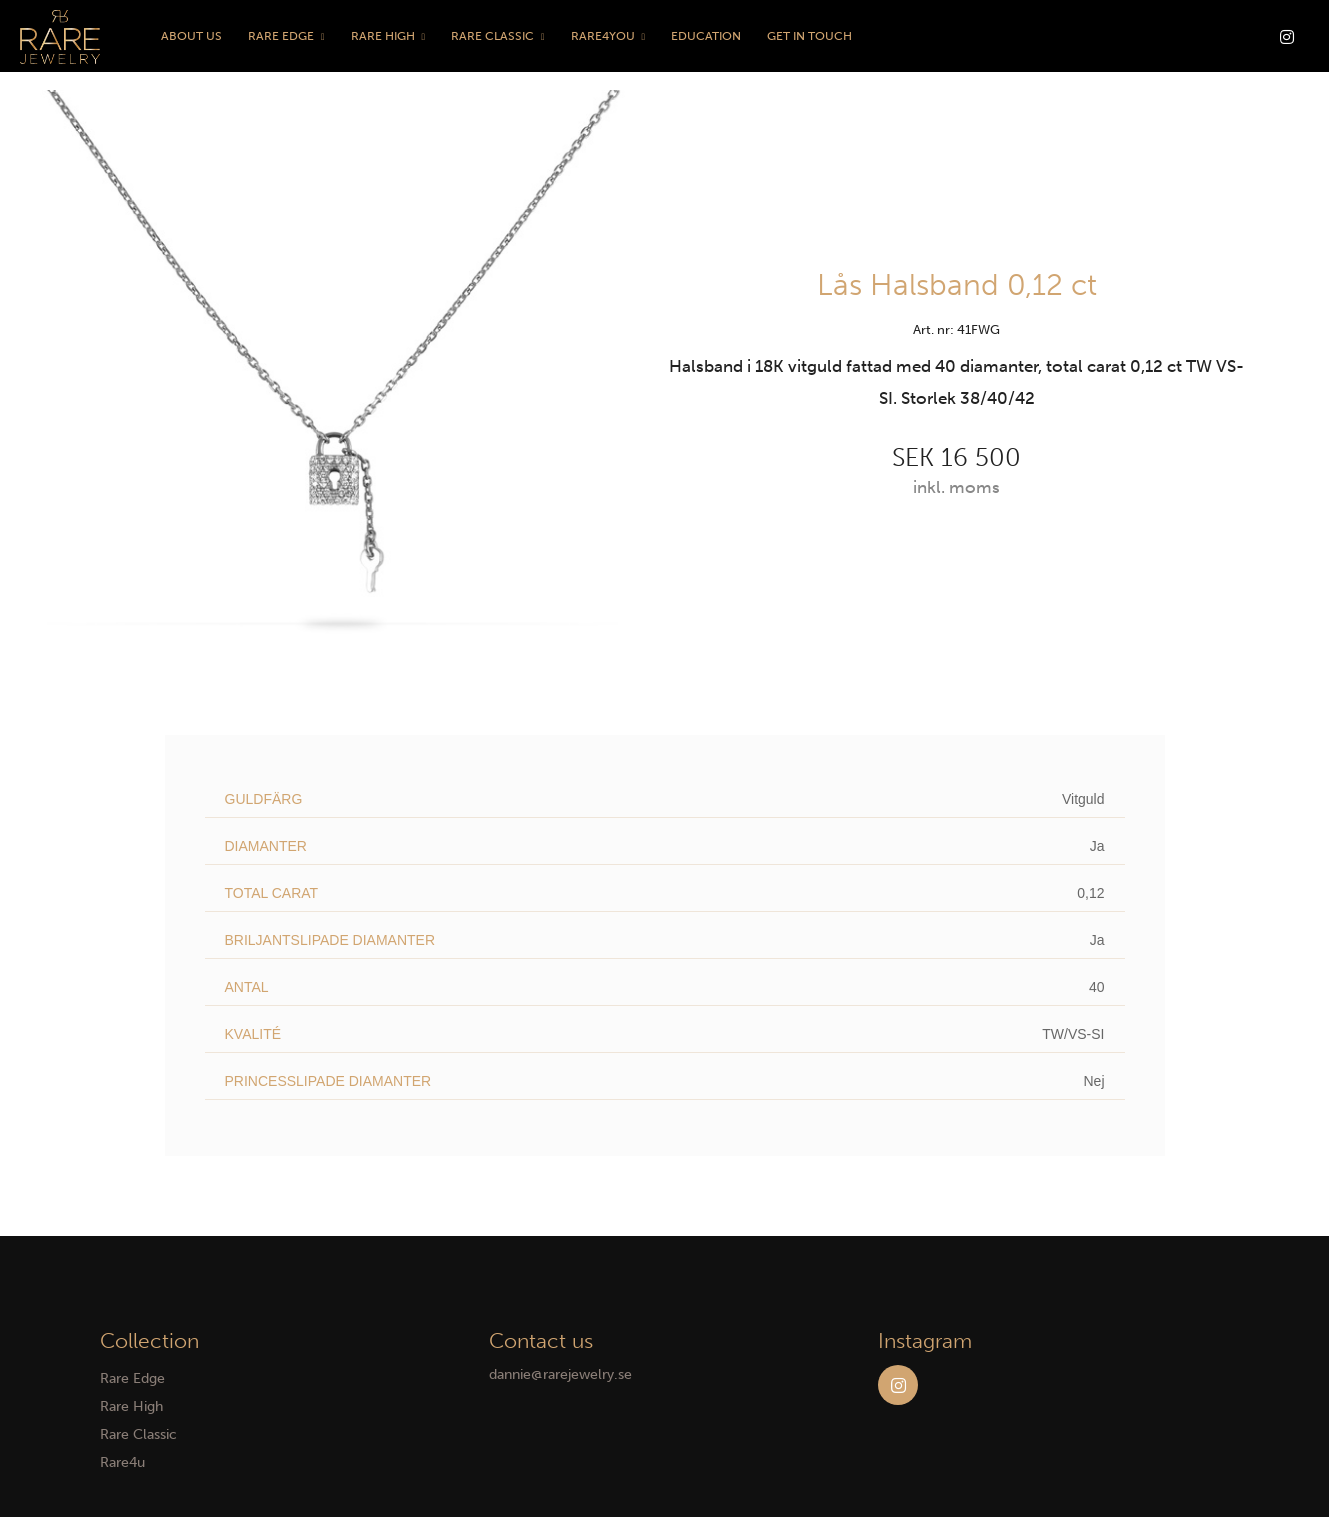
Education (706, 36)
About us (191, 36)
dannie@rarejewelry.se (560, 1374)
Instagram (898, 1385)
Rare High (383, 36)
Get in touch (809, 36)
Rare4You (603, 36)
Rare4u (122, 1462)
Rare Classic (492, 36)
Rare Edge (281, 36)
